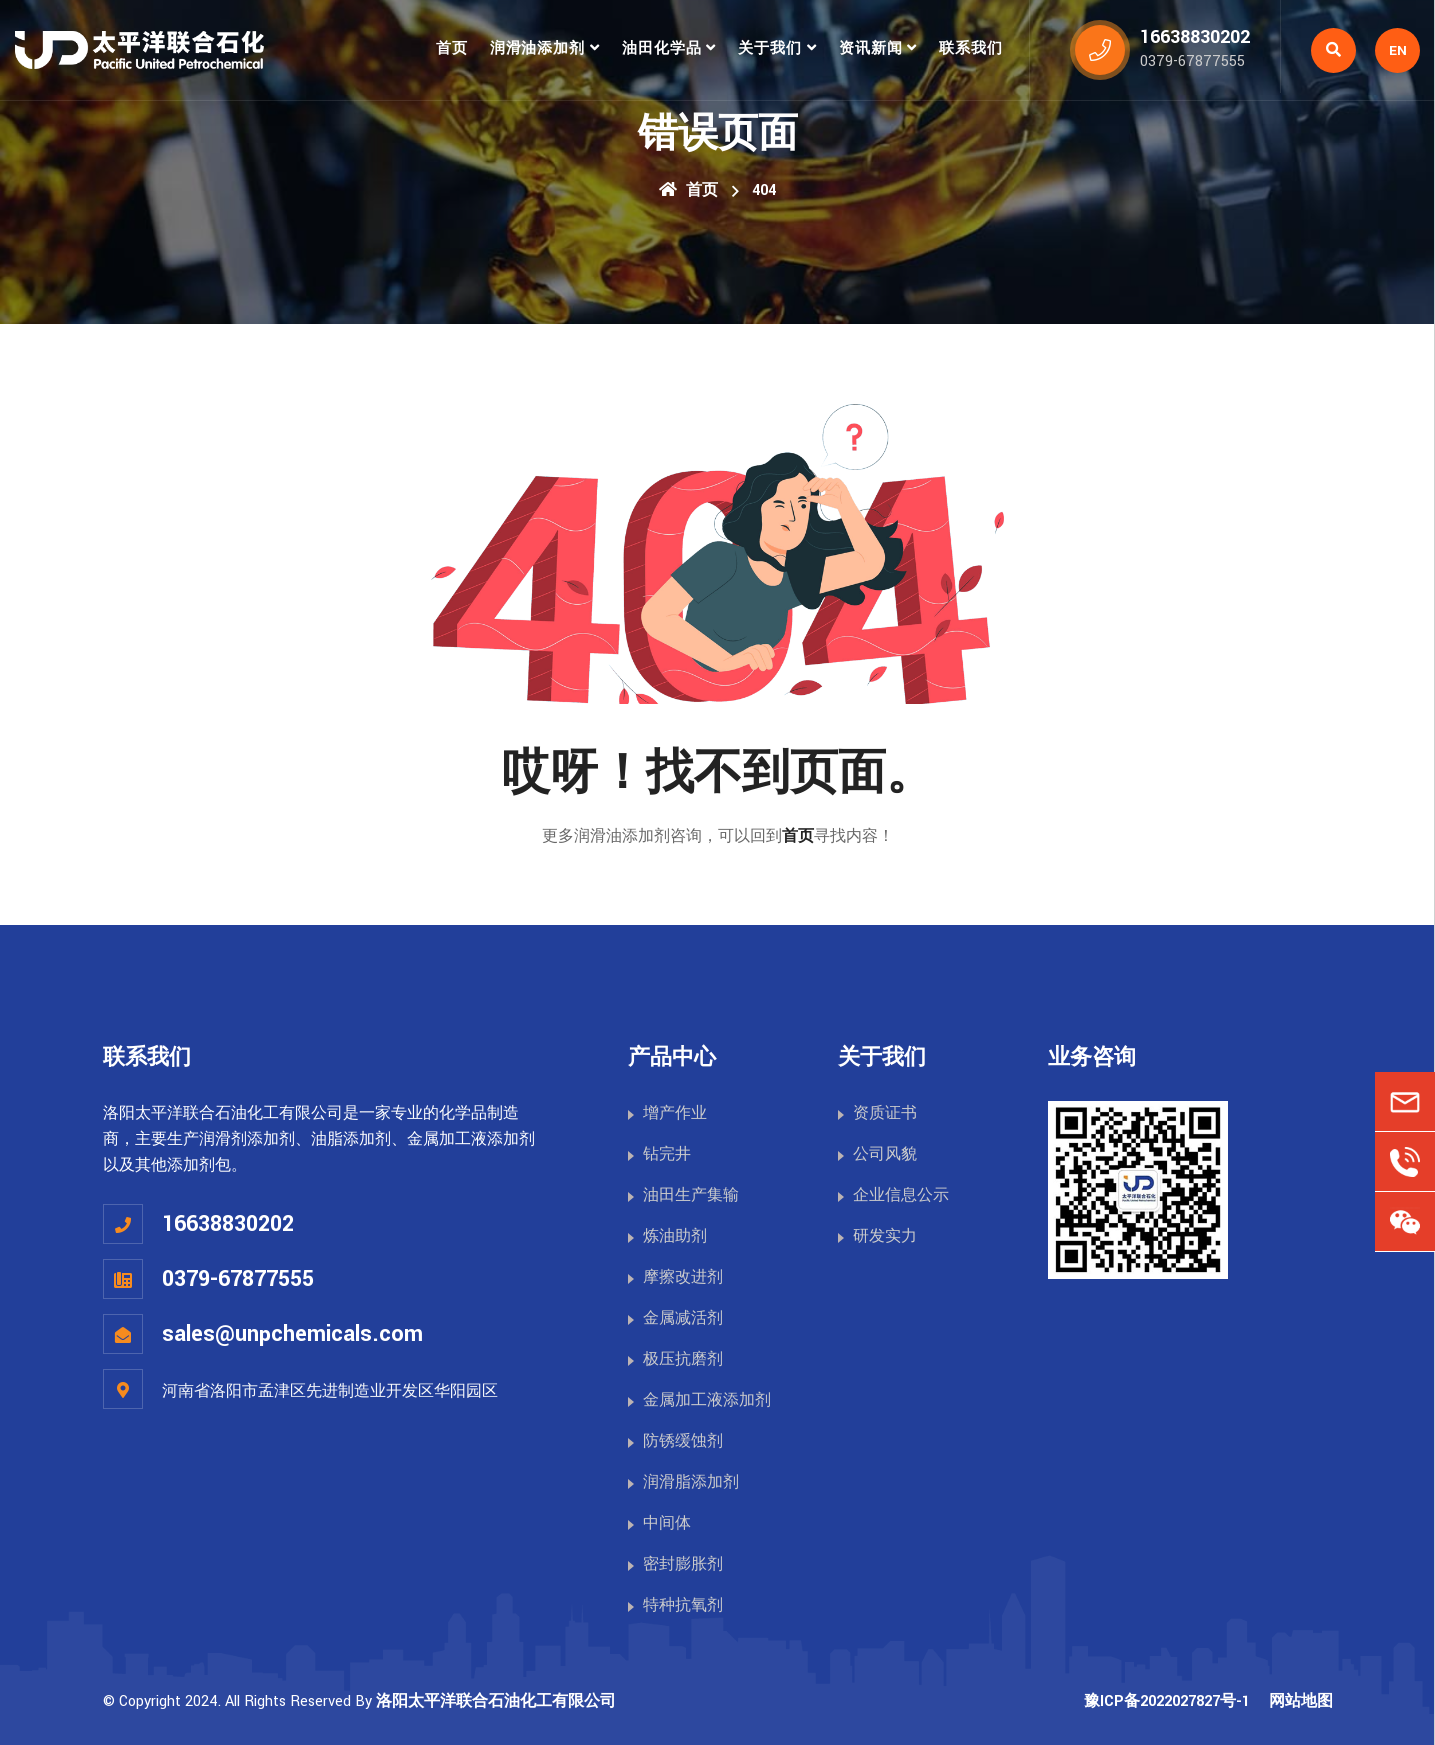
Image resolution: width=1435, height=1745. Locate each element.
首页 (452, 48)
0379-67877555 (238, 1279)
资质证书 (885, 1113)
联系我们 (971, 48)
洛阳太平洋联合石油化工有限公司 (496, 1701)
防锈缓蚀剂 (683, 1441)
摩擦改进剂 (683, 1277)
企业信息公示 (901, 1195)
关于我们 (770, 48)
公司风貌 (885, 1154)
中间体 (667, 1523)
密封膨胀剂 (683, 1564)
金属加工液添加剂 (707, 1400)
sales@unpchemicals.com (292, 1334)
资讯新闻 (871, 48)
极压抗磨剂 (683, 1359)
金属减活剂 (683, 1318)
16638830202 (228, 1224)
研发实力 (885, 1236)
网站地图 (1301, 1701)
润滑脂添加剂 (691, 1482)
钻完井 (667, 1154)
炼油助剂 (675, 1236)
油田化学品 (662, 48)
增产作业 (675, 1113)
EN (1398, 50)
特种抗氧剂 (683, 1605)
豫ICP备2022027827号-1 (1167, 1701)
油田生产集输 (691, 1195)
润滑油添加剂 (537, 48)
